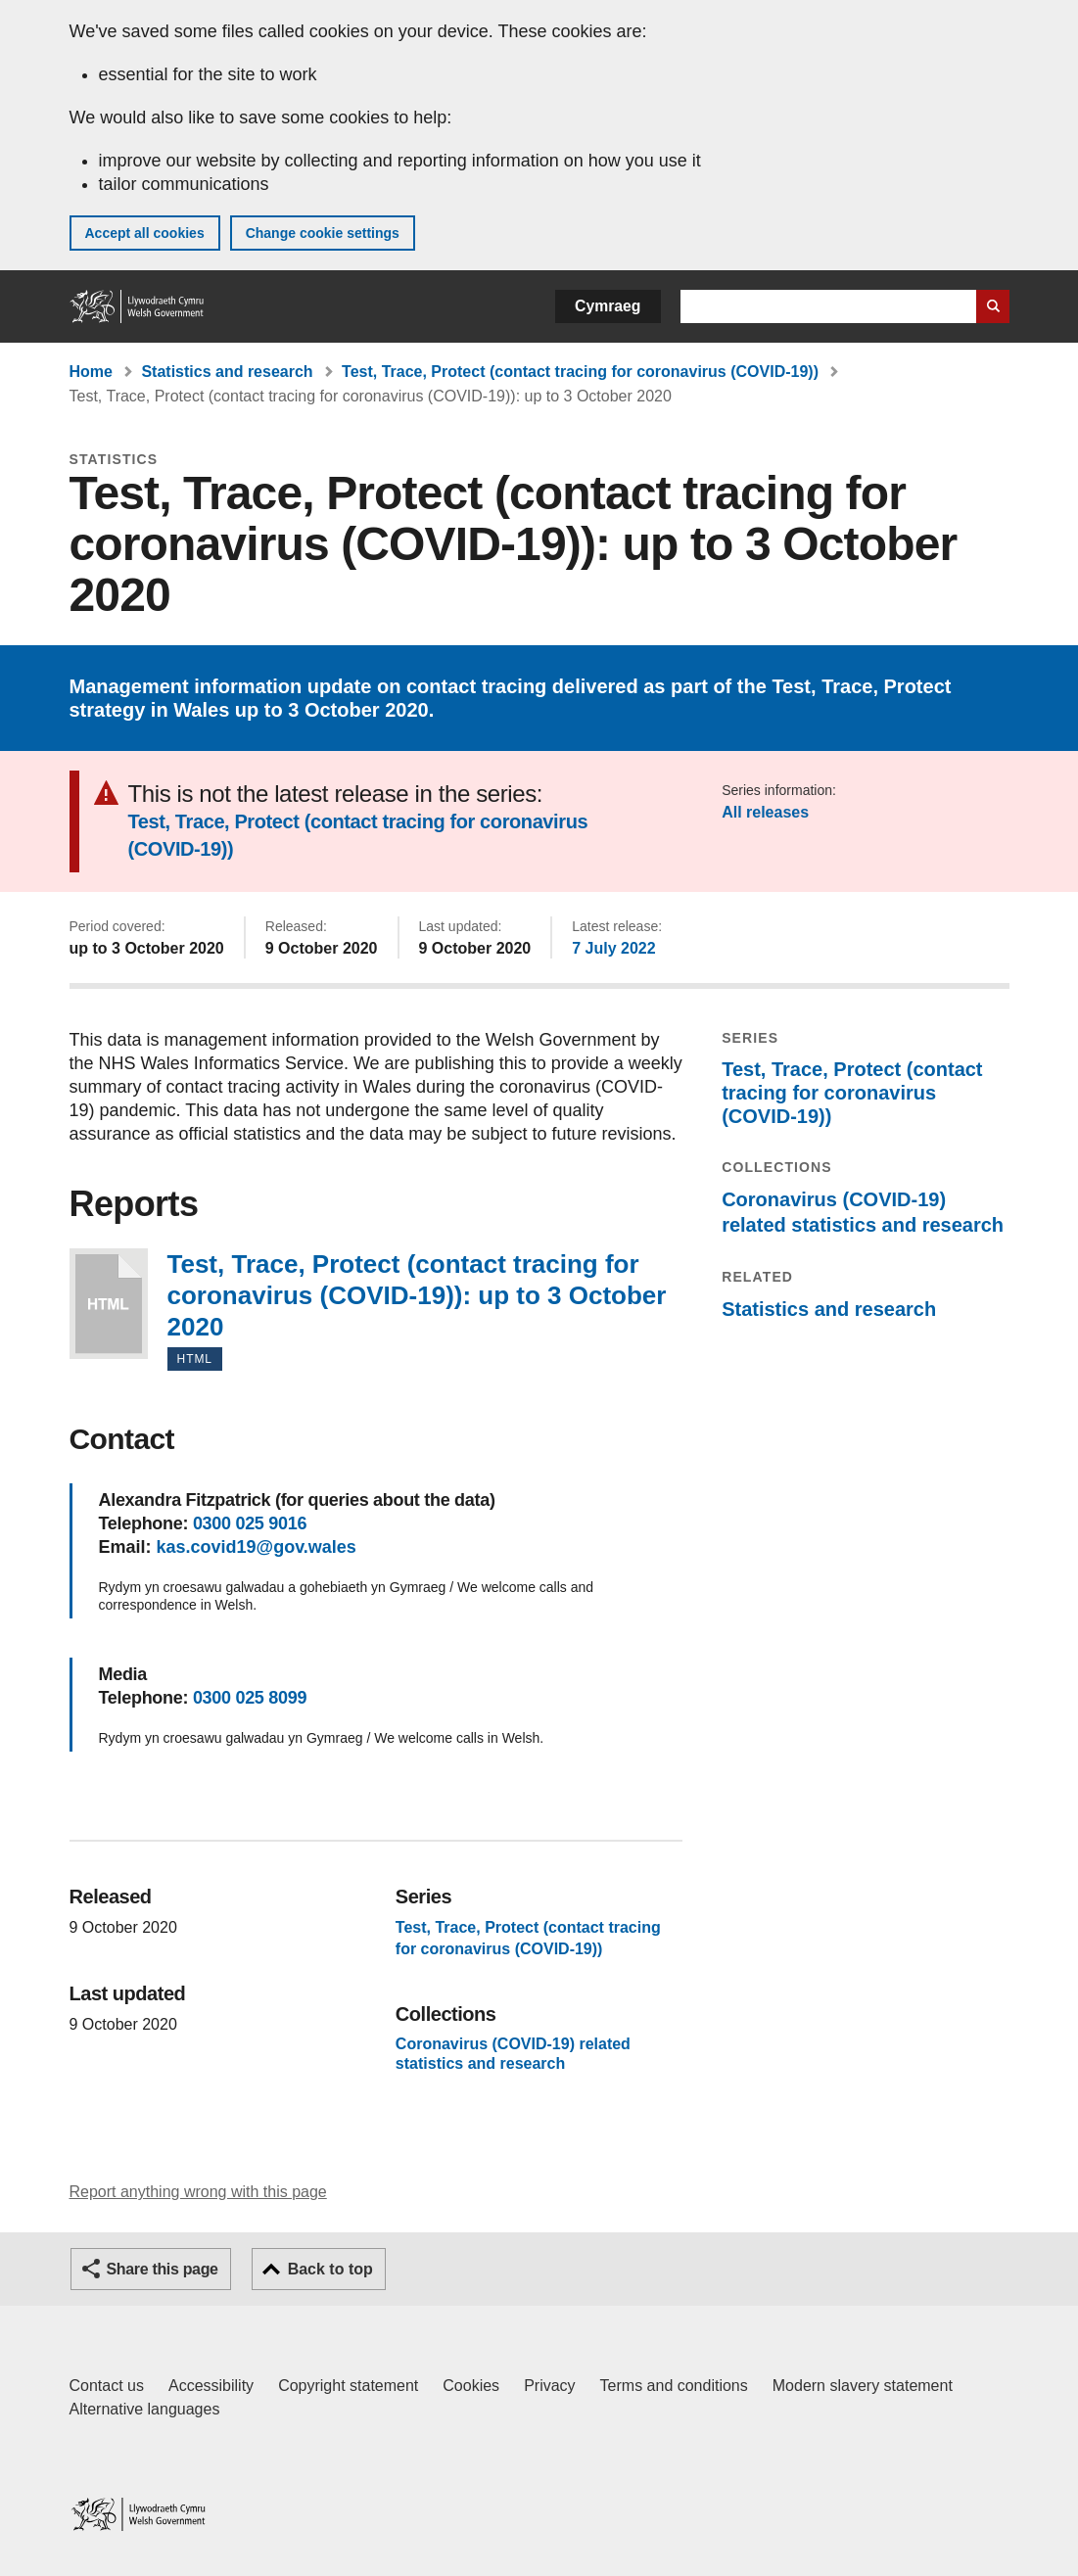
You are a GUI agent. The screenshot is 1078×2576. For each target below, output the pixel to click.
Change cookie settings (322, 233)
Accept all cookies (145, 233)
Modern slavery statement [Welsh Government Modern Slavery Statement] (863, 2385)
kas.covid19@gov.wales (256, 1547)
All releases (765, 812)
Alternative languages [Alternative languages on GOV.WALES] (145, 2409)
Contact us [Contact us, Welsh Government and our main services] (107, 2385)
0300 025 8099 (249, 1698)
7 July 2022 (613, 948)
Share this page (162, 2269)
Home (91, 371)
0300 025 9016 (249, 1523)
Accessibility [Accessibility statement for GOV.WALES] (211, 2385)
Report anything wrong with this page (198, 2191)
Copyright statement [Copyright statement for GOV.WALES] (348, 2385)
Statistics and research (226, 371)
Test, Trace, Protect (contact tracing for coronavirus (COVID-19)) (580, 371)
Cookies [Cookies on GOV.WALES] (471, 2385)
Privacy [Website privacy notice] (549, 2385)
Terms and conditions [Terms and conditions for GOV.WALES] (674, 2385)
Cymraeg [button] (607, 306)
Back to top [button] (330, 2269)
